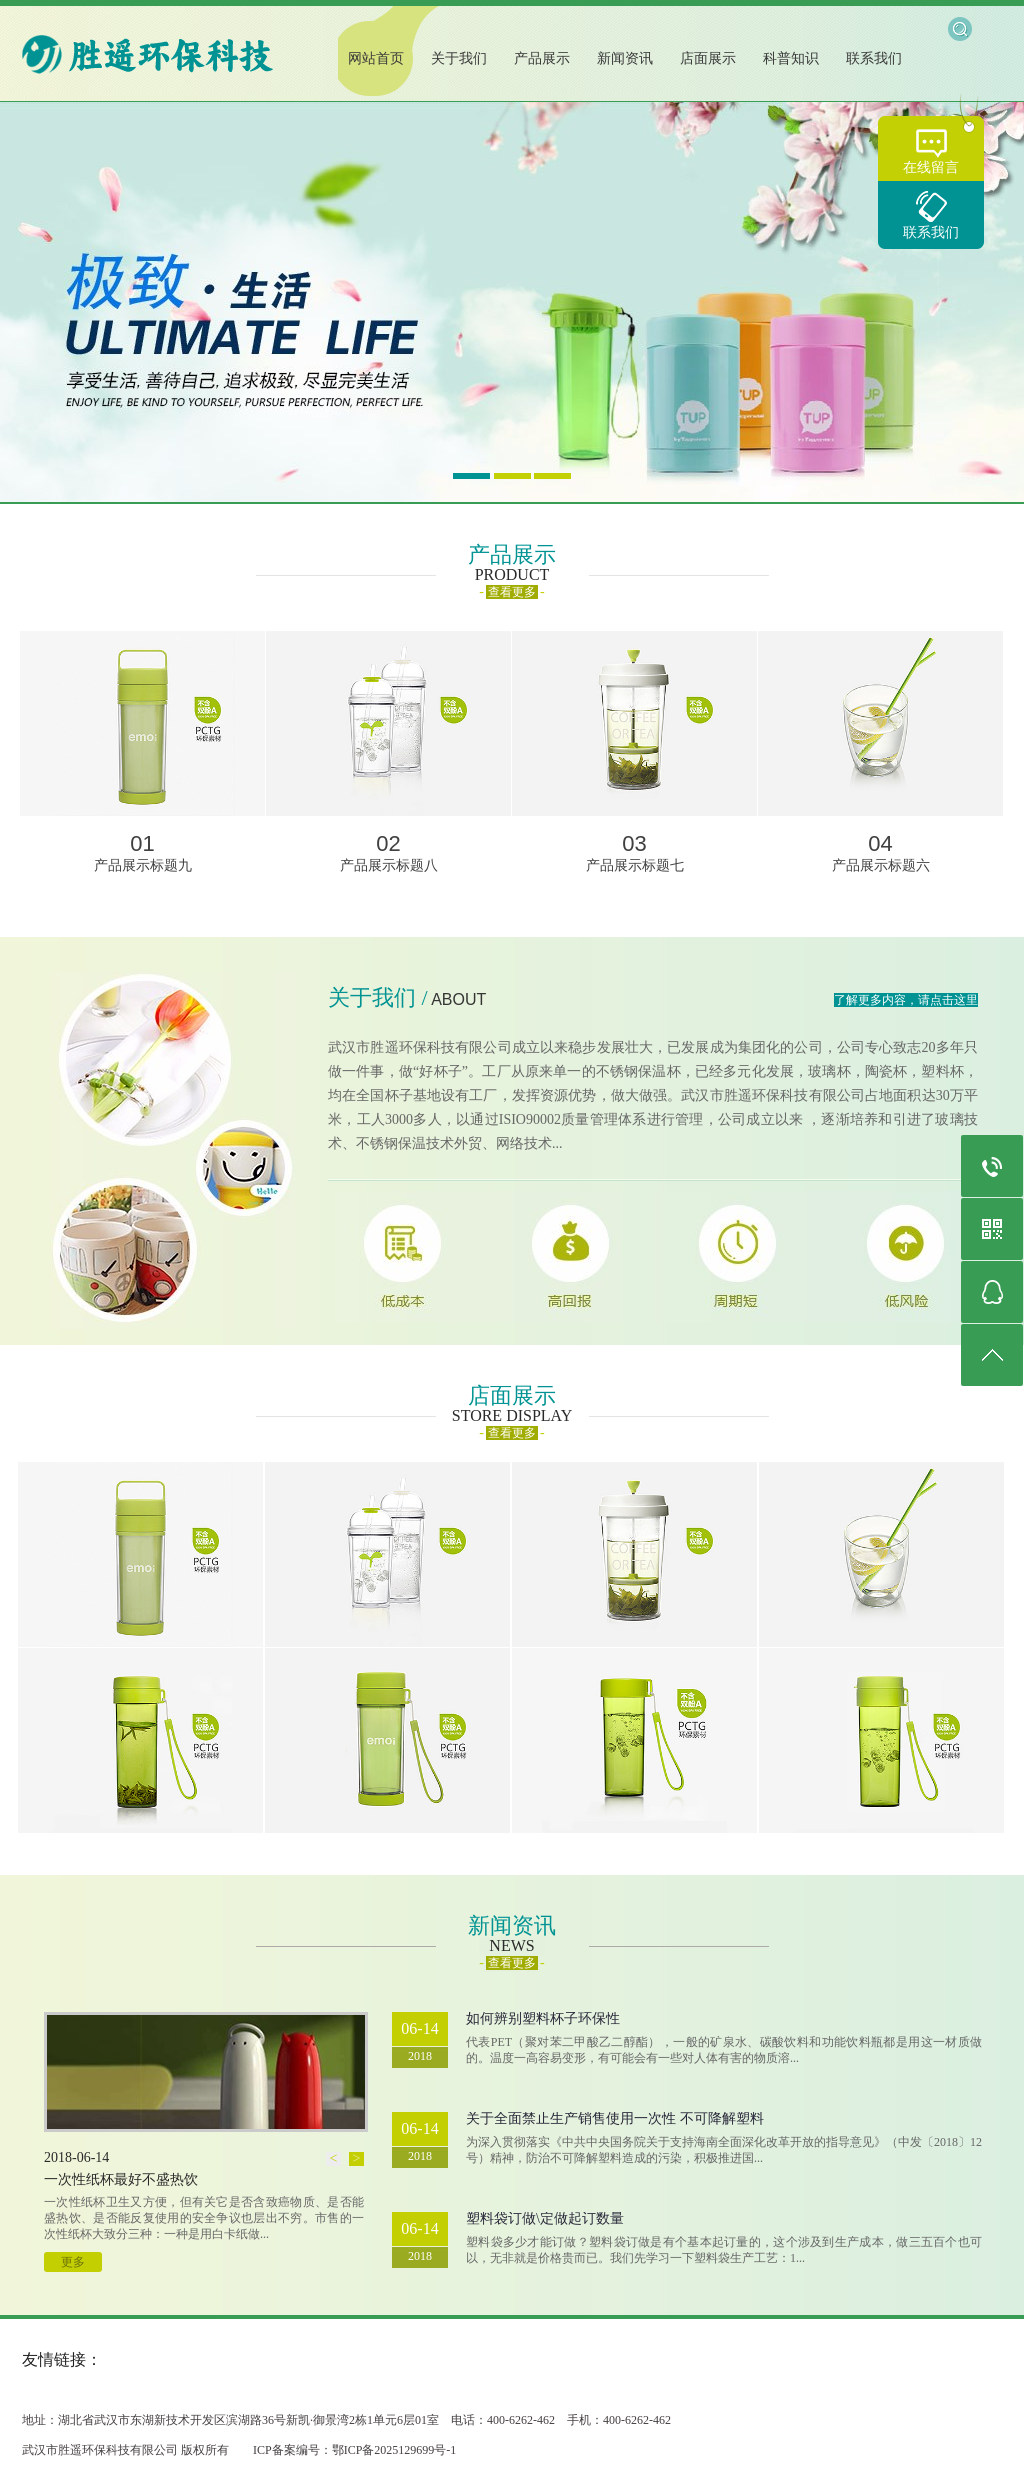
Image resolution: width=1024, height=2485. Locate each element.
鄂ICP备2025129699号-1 (394, 2450)
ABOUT (458, 999)
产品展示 (542, 58)
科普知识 (791, 58)
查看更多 (512, 592)
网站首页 (376, 58)
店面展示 (708, 58)
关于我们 (459, 58)
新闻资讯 (625, 58)
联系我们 (931, 232)
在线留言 (931, 167)
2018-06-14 (76, 2157)
